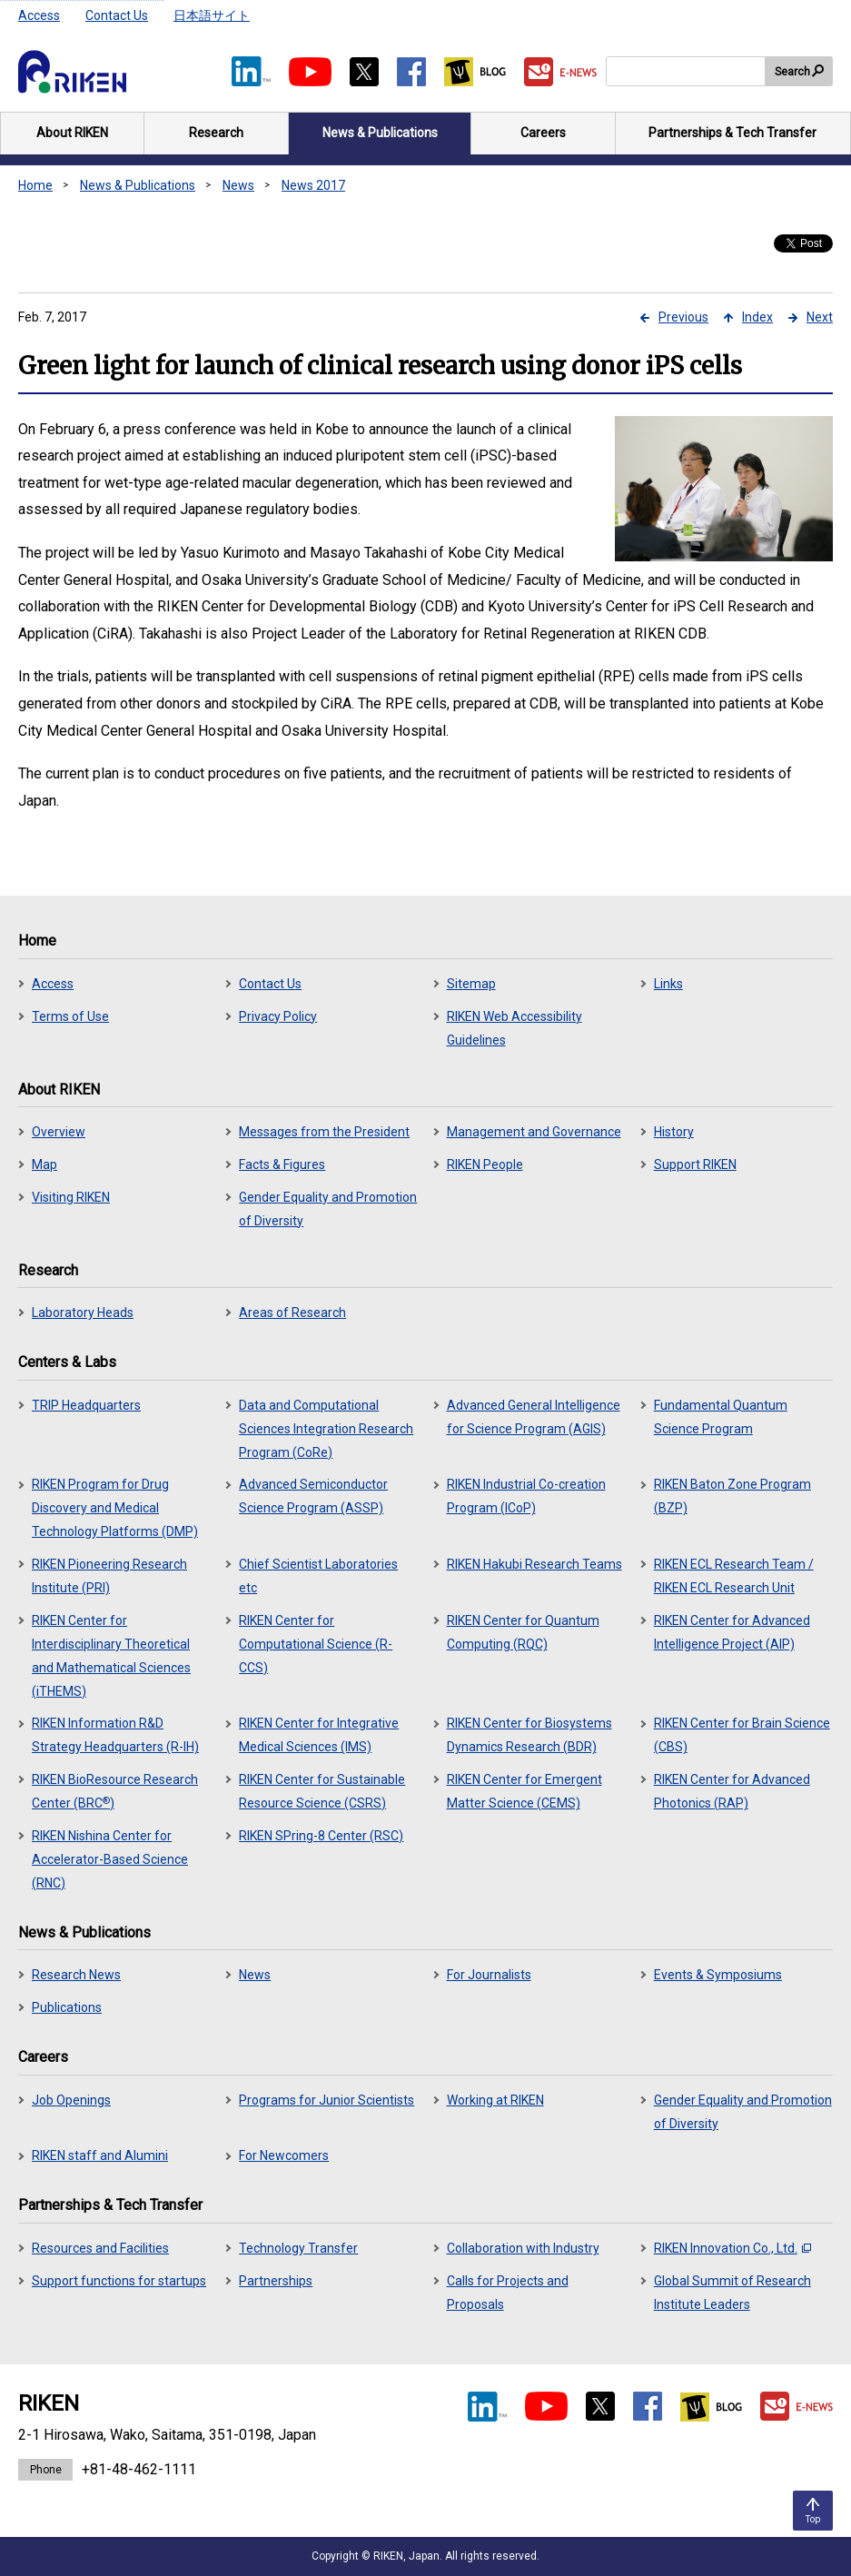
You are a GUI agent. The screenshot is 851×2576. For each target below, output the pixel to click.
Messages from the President (324, 1132)
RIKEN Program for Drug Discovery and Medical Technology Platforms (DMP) (115, 1508)
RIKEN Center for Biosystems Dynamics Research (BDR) (529, 1735)
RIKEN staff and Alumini (100, 2155)
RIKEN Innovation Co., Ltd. (732, 2248)
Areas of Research (292, 1312)
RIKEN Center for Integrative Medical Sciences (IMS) (319, 1735)
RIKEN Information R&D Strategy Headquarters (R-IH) (115, 1735)
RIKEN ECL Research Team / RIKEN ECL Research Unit (734, 1576)
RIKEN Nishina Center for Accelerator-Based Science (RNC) (110, 1859)
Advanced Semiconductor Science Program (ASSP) (313, 1496)
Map (44, 1164)
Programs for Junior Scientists (326, 2100)
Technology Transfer (298, 2248)
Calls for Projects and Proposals (508, 2293)
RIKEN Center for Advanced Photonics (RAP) (732, 1791)
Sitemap (471, 983)
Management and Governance (534, 1132)
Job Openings (71, 2100)
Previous (683, 317)
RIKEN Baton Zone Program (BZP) (732, 1496)
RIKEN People (485, 1164)
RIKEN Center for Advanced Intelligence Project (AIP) (732, 1632)
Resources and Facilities (100, 2248)
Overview (58, 1132)
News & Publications (137, 185)
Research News (76, 1974)
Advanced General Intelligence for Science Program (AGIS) (533, 1417)
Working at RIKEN (495, 2100)
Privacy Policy (278, 1016)
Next (819, 317)
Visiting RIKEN (71, 1197)
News (238, 185)
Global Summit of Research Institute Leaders (732, 2293)
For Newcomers (284, 2155)
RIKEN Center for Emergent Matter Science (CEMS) (524, 1791)
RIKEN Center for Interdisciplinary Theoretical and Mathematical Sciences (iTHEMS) (111, 1656)
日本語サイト (211, 15)
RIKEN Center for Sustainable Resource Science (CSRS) (322, 1791)
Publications (67, 2007)
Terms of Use (70, 1016)
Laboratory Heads (83, 1312)
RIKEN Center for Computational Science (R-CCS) (315, 1644)
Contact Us (116, 15)
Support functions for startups (119, 2281)
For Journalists (489, 1974)
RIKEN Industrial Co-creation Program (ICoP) (526, 1496)
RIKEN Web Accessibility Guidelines (514, 1028)
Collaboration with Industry (523, 2248)
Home (35, 185)
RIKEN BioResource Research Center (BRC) (115, 1791)
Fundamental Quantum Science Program (720, 1417)
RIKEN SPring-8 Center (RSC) (321, 1835)
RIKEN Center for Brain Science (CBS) (742, 1735)
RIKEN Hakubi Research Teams (534, 1564)
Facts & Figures (282, 1164)
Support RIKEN (695, 1164)
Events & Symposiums (718, 1974)
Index (757, 317)
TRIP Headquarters (86, 1405)
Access (39, 15)
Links (668, 983)
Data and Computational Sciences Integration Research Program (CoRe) (326, 1429)
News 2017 (313, 185)
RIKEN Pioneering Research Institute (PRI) (109, 1576)
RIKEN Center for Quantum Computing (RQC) (523, 1632)
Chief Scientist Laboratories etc (318, 1576)
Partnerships (275, 2281)
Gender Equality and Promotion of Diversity (328, 1209)
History (674, 1132)
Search (792, 71)
